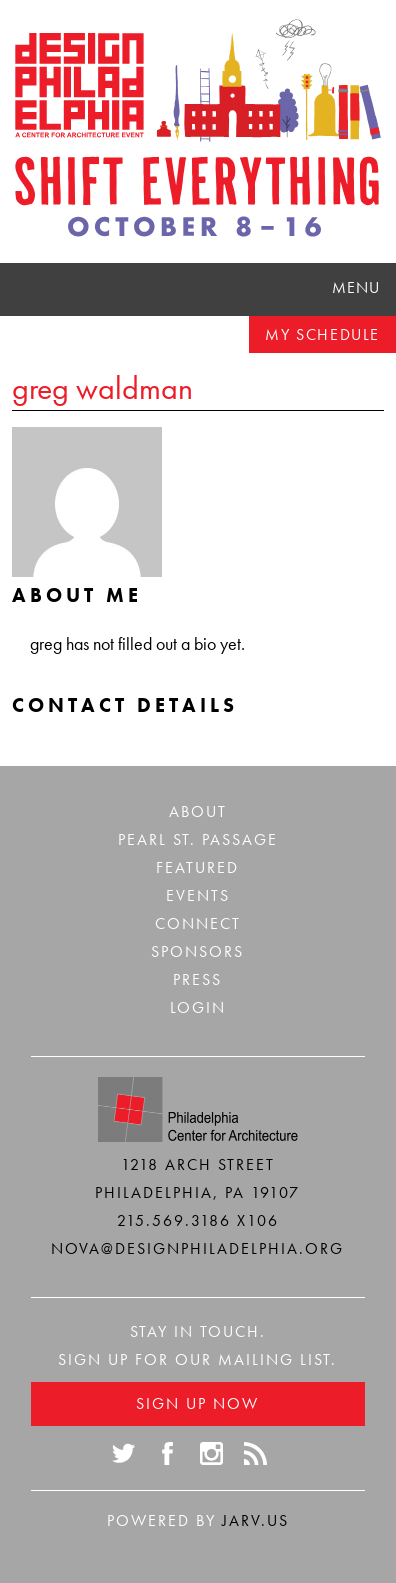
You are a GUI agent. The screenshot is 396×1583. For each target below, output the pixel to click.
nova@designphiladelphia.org (197, 1248)
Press (197, 979)
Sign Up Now (197, 1403)
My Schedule (322, 334)
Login (198, 1007)
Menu (356, 287)
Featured (197, 867)
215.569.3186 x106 (198, 1220)
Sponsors (197, 951)
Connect (198, 923)
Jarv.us (255, 1520)
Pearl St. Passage (198, 839)
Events (198, 895)
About (198, 811)
